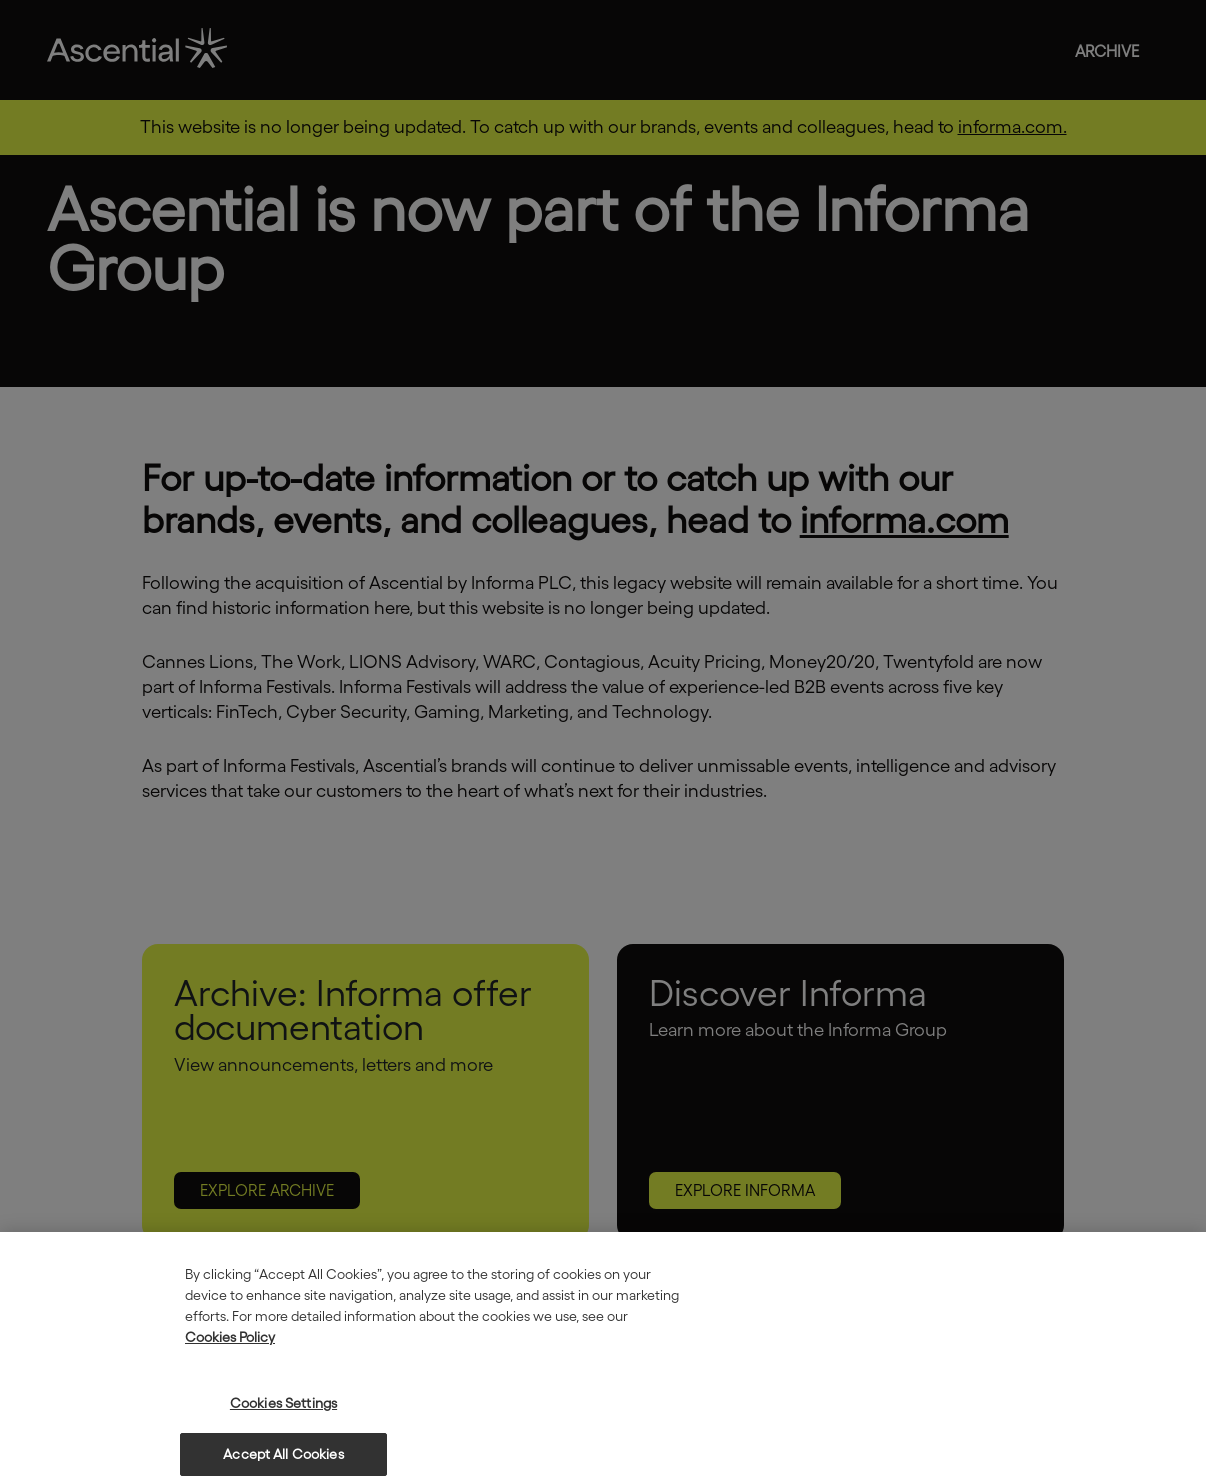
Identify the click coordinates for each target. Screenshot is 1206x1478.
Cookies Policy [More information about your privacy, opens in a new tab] (230, 1346)
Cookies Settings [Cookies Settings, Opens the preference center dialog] (283, 1412)
